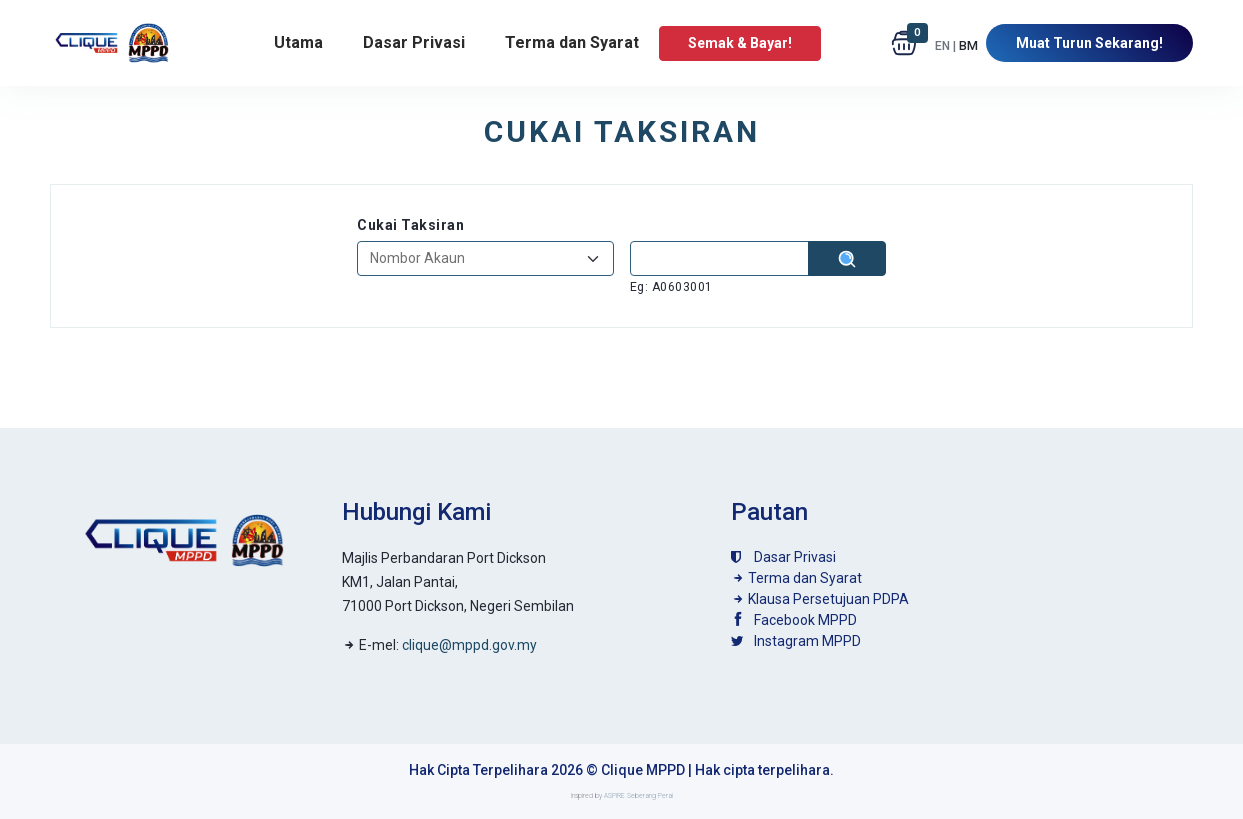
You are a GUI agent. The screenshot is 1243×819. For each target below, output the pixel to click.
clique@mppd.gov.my (469, 645)
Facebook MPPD (794, 620)
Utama (298, 42)
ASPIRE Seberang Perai (638, 796)
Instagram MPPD (796, 641)
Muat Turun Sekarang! (1089, 43)
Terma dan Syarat (572, 42)
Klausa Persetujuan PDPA (820, 599)
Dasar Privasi (414, 42)
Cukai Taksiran (410, 225)
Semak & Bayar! (740, 43)
